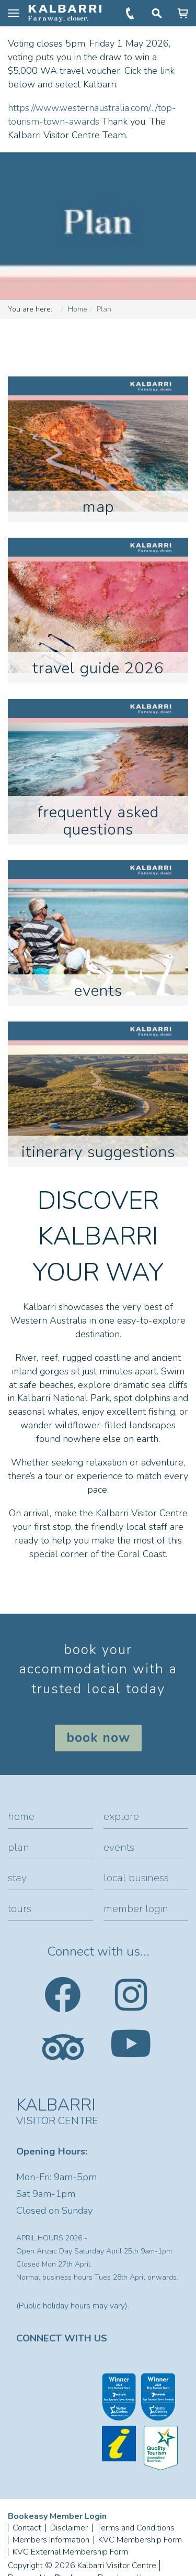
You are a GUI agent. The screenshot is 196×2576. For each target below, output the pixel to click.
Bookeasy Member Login (57, 2516)
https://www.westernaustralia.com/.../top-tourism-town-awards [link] (92, 115)
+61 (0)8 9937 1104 (131, 13)
